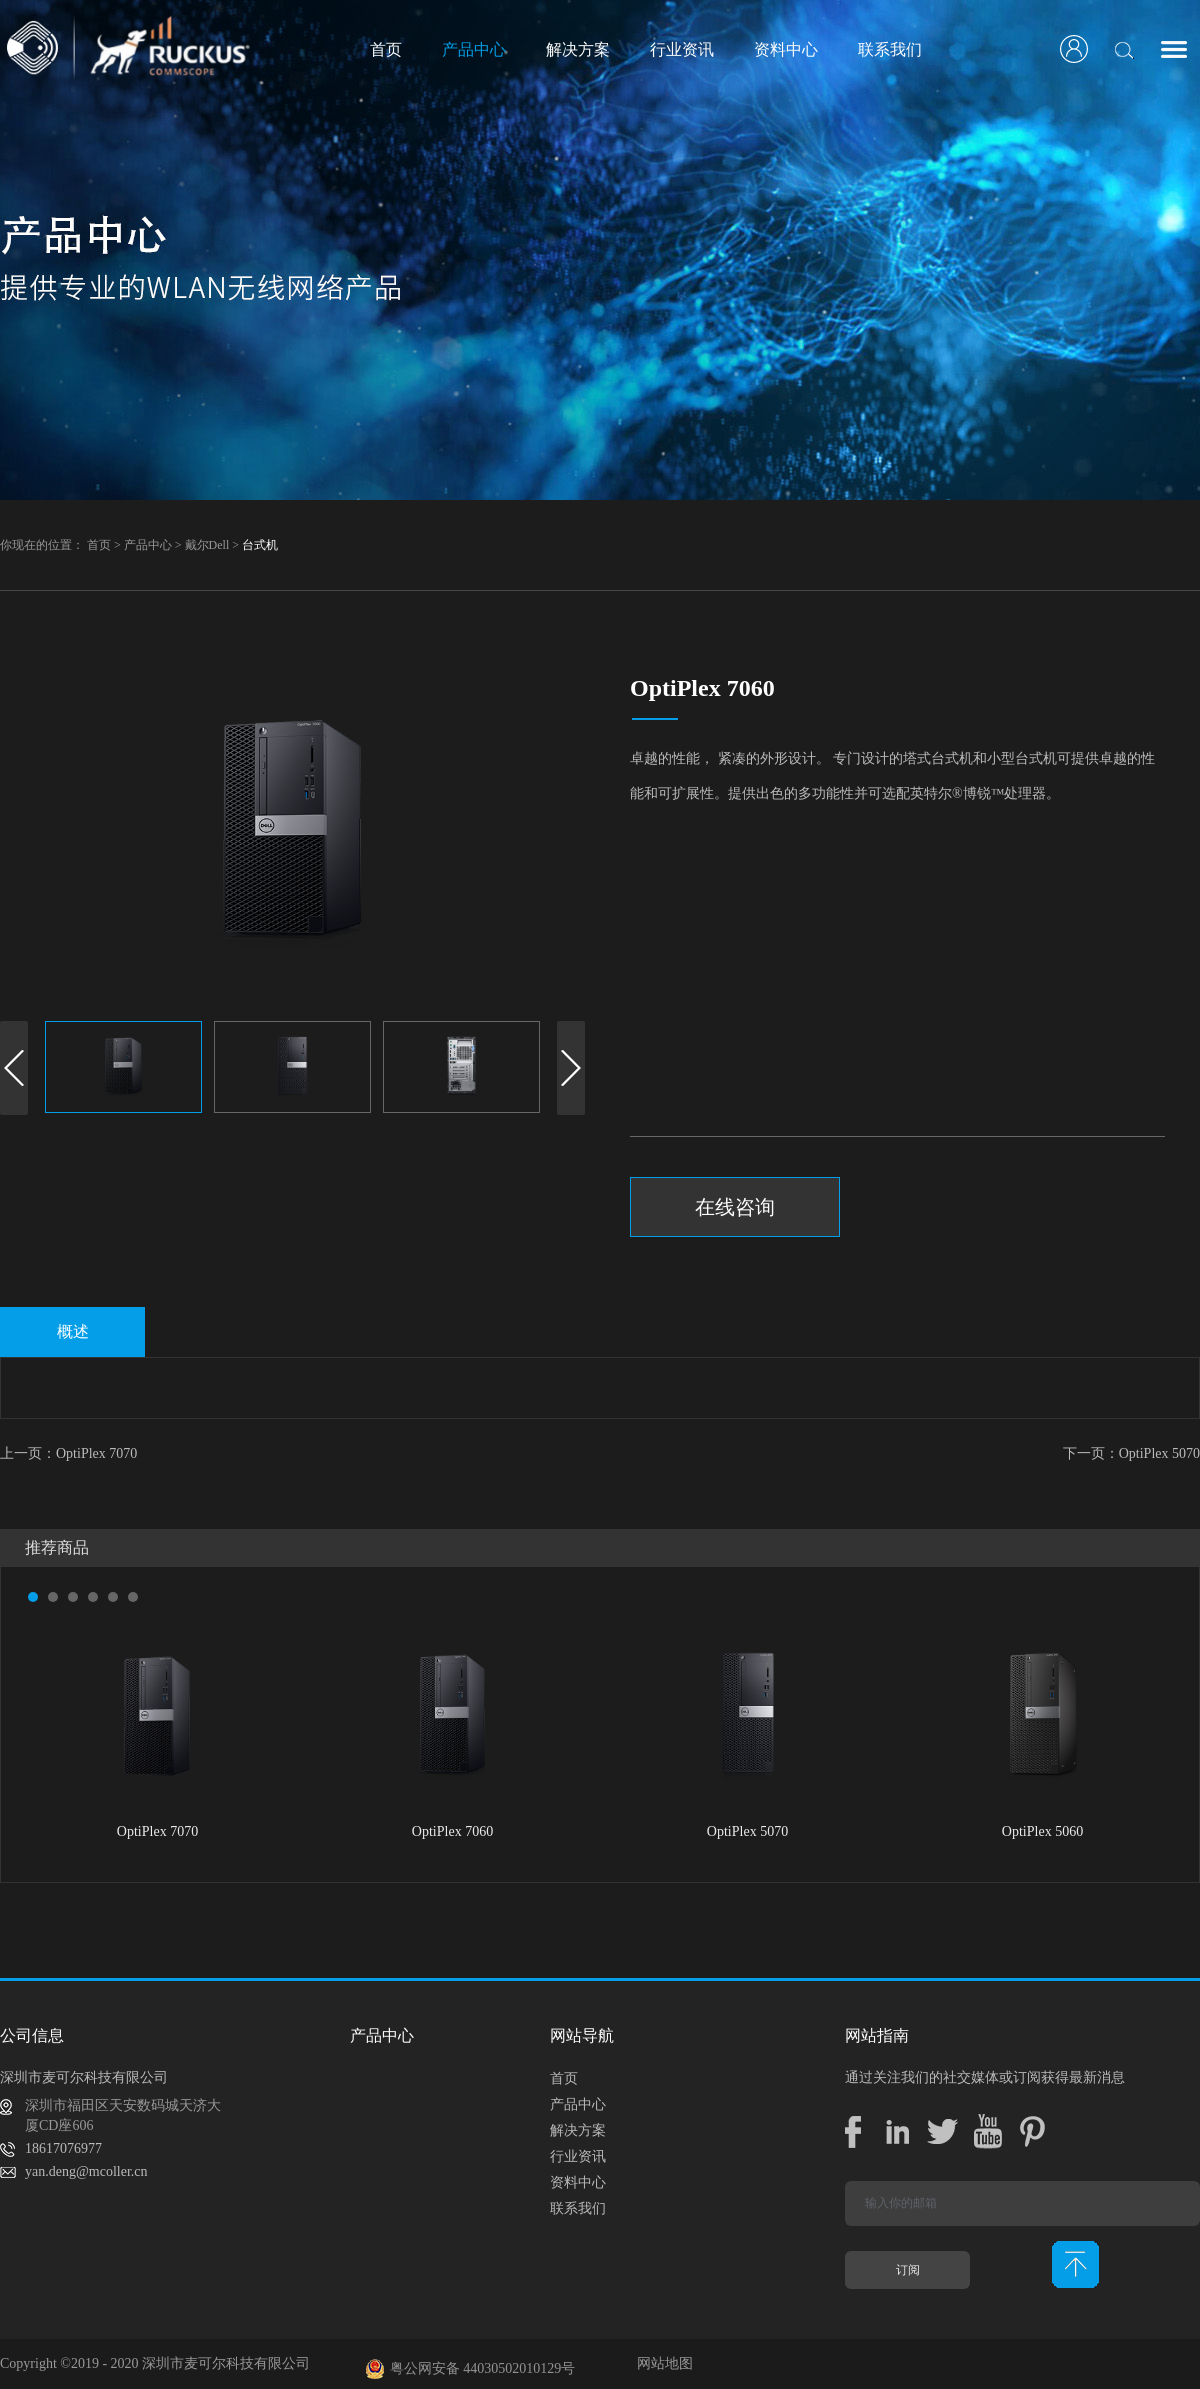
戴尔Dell (207, 545)
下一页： (1131, 1453)
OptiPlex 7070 (157, 1831)
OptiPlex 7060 (452, 1831)
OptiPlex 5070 (747, 1831)
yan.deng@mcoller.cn (86, 2171)
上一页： (68, 1453)
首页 (386, 49)
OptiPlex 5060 (1042, 1831)
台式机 (260, 545)
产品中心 (148, 545)
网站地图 (661, 2363)
